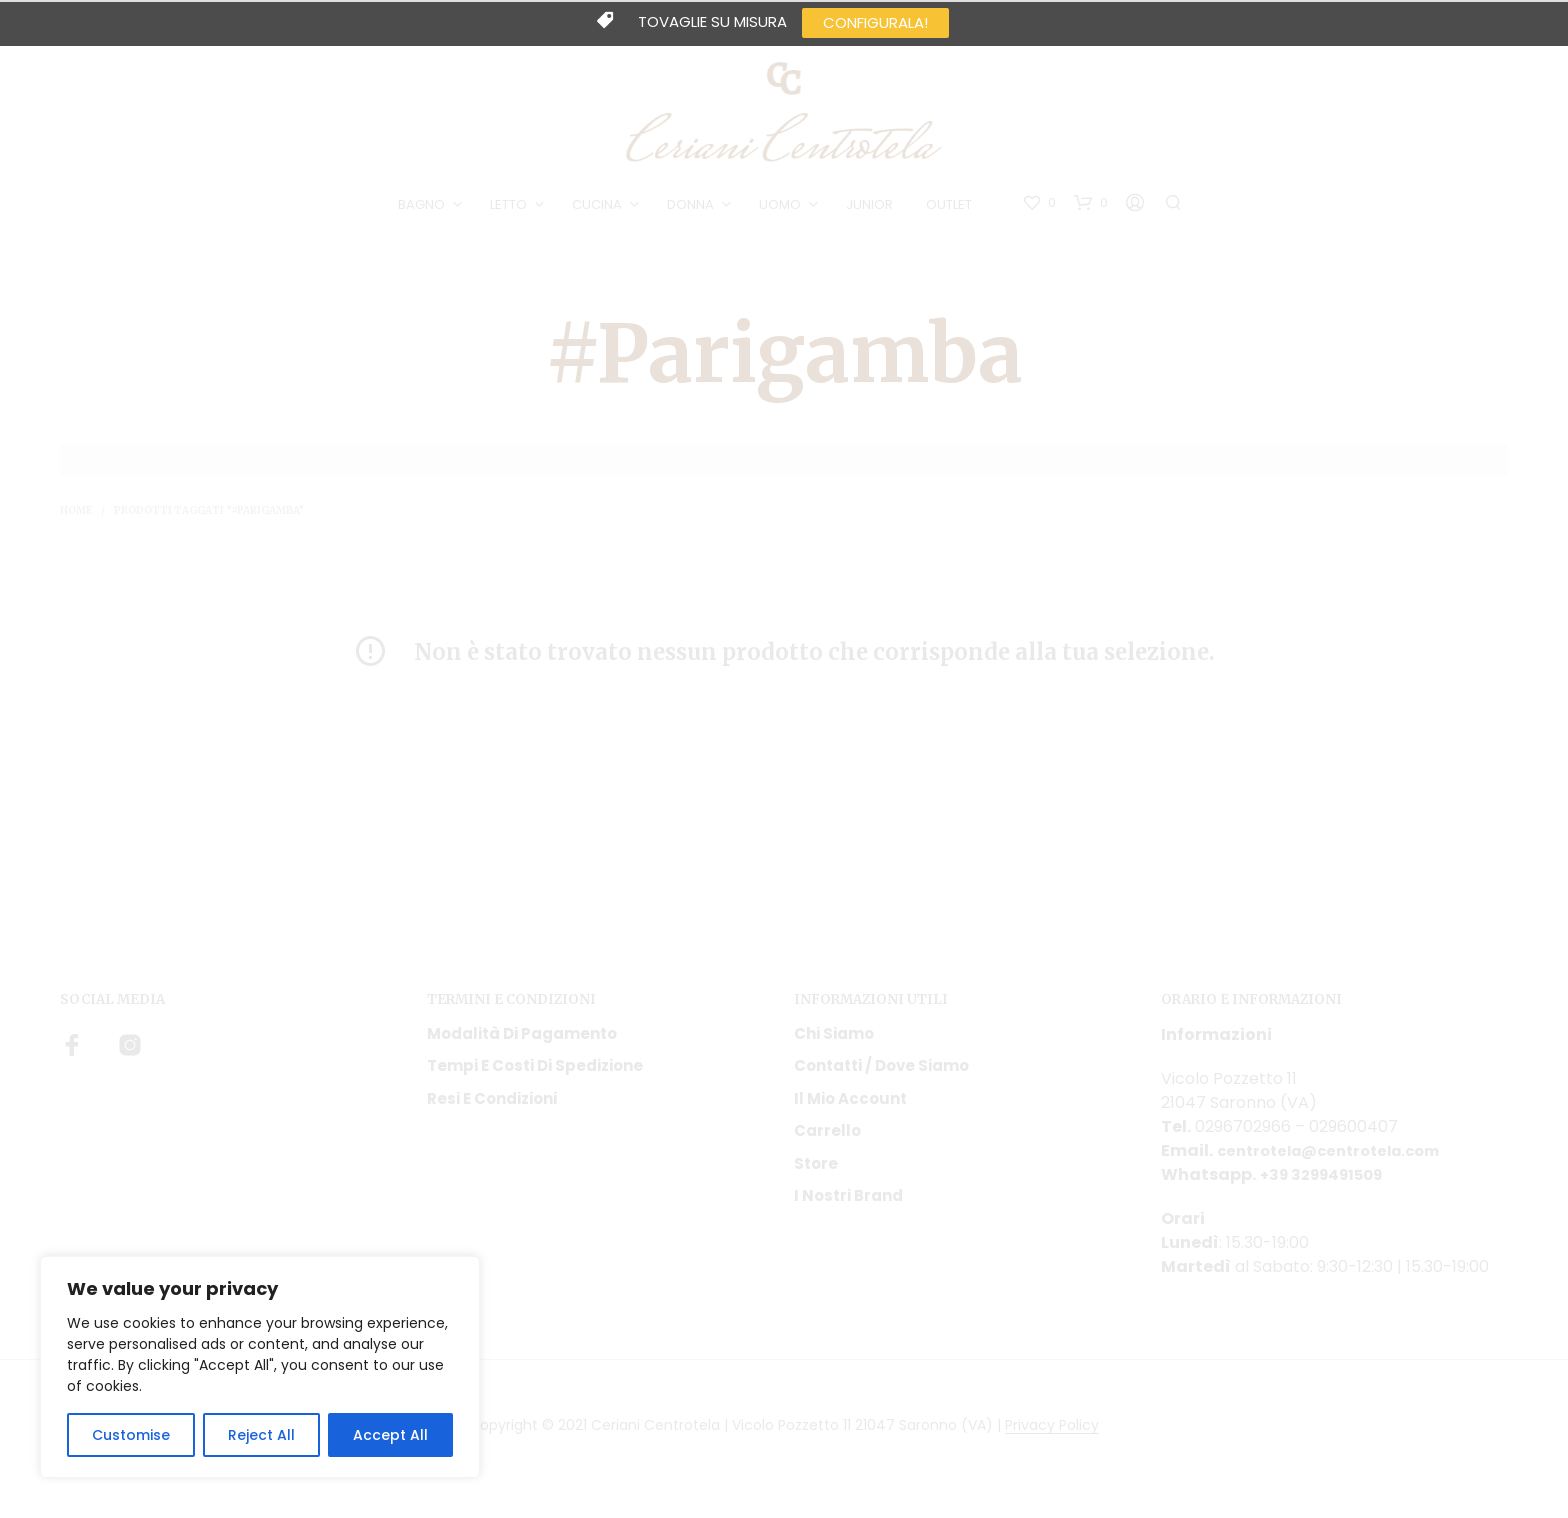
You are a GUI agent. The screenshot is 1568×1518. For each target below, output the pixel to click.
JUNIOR (873, 208)
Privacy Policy (1052, 1433)
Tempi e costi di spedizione (535, 1073)
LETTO (512, 208)
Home (76, 518)
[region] (260, 1367)
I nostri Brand (848, 1203)
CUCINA (601, 208)
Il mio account (850, 1105)
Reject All (261, 1435)
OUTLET (953, 208)
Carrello (827, 1138)
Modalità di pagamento (522, 1040)
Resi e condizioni (492, 1105)
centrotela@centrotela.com (1338, 1157)
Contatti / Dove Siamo (881, 1073)
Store (816, 1170)
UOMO (784, 208)
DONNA (694, 208)
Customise (131, 1435)
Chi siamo (834, 1040)
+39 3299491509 (1328, 1181)
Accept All (390, 1435)
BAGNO (425, 208)
